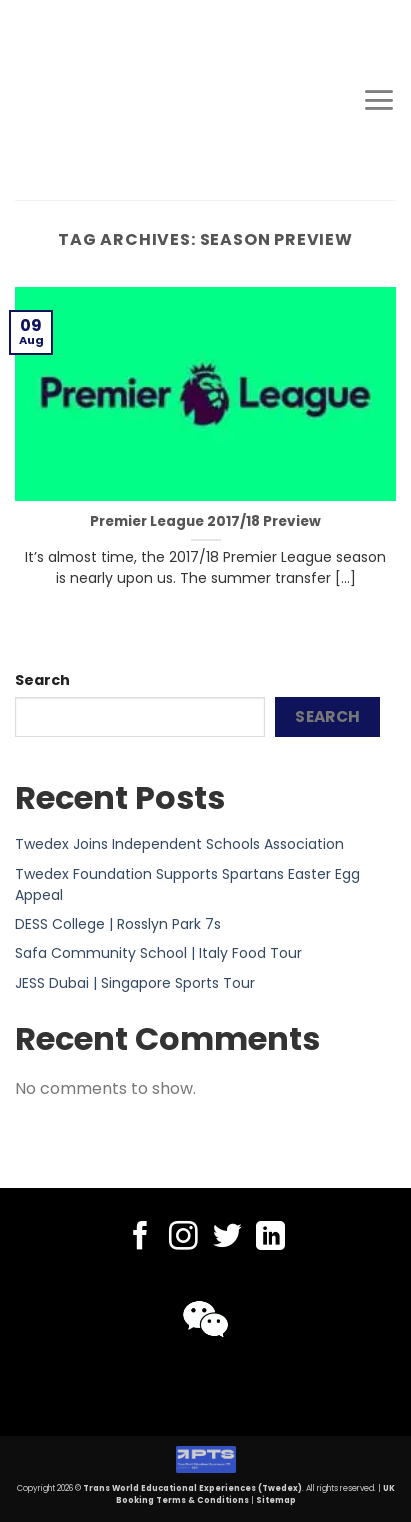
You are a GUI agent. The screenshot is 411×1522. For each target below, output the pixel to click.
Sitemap (276, 1500)
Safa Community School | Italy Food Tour (158, 953)
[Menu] (379, 100)
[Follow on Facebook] (140, 1238)
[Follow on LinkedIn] (270, 1238)
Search (42, 680)
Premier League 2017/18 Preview (205, 522)
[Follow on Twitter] (227, 1238)
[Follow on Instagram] (183, 1238)
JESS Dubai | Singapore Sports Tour (135, 983)
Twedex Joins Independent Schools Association (179, 844)
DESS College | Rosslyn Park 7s (118, 924)
